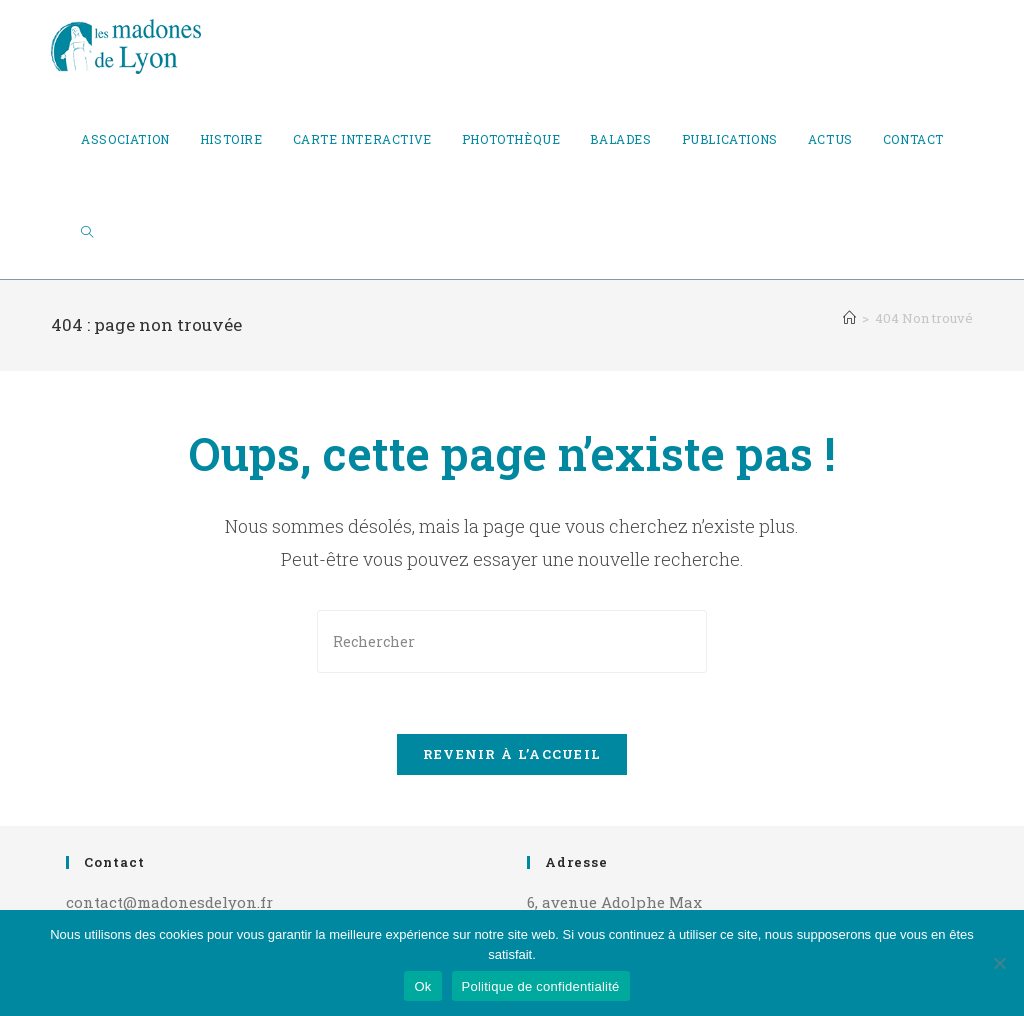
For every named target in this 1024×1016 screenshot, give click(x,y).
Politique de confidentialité (541, 986)
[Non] (999, 963)
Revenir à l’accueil (512, 754)
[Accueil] (849, 318)
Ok (422, 986)
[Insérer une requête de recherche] (512, 641)
